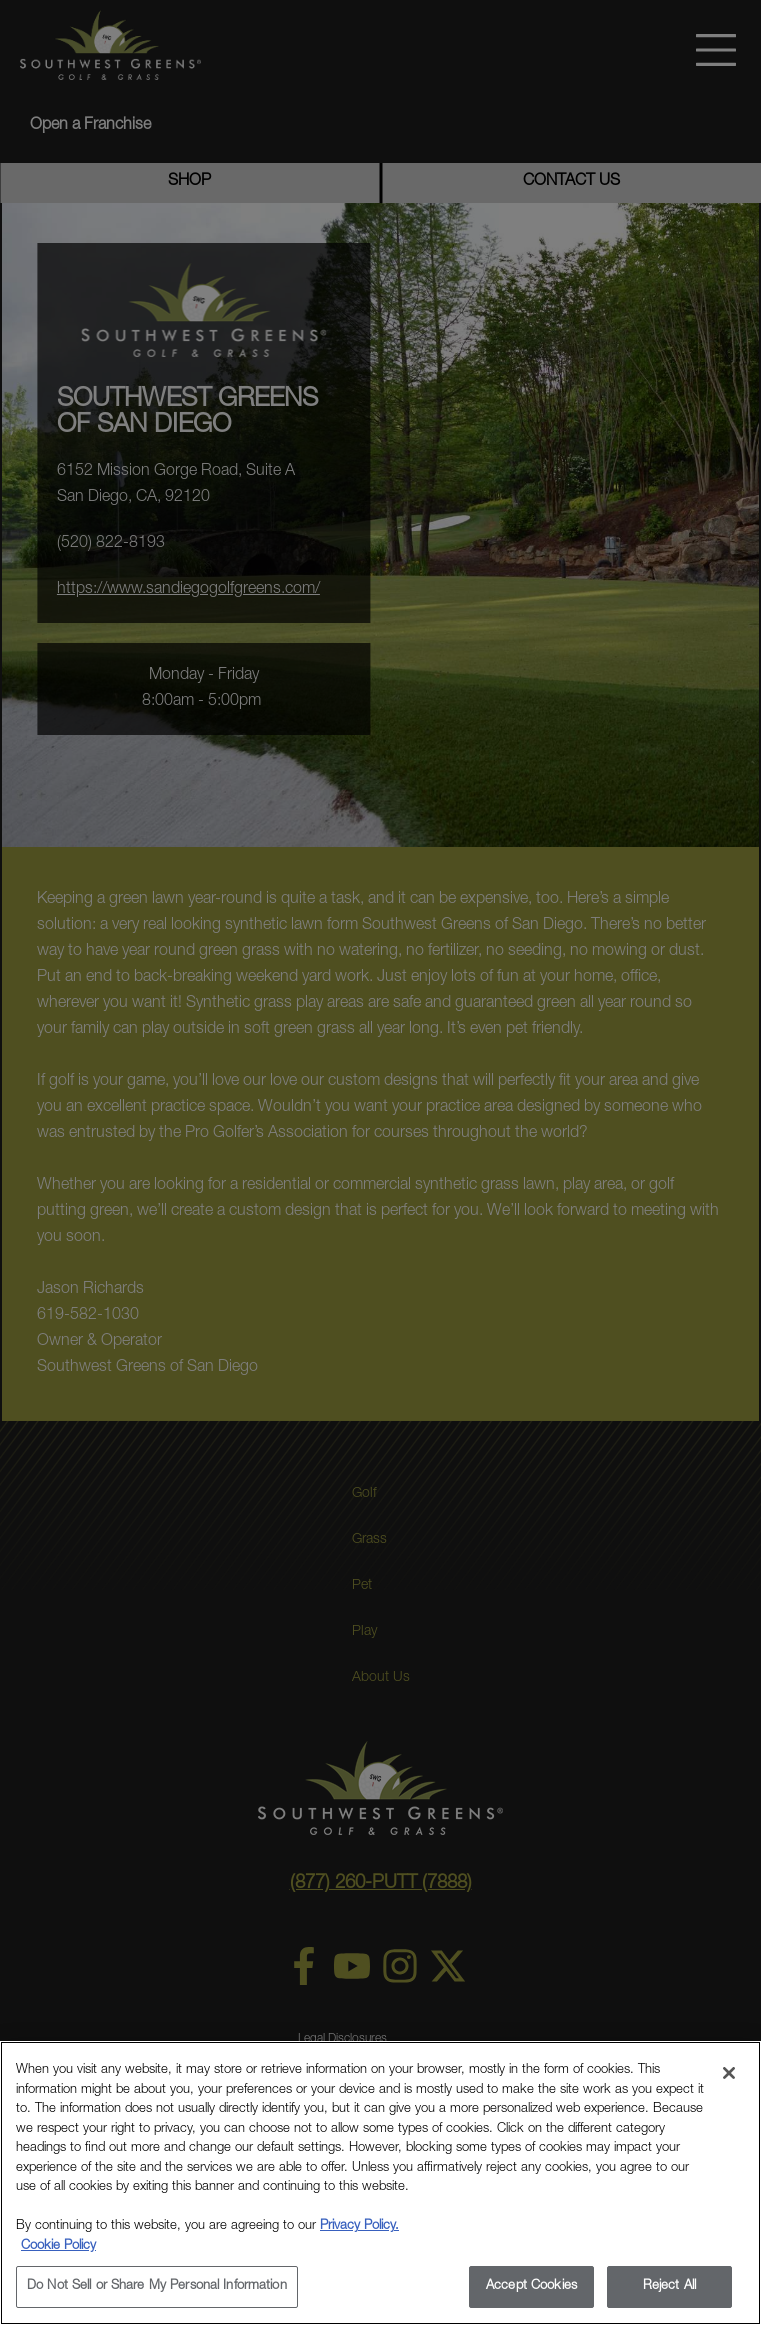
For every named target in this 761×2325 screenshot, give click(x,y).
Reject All (669, 2286)
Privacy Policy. (359, 2226)
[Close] (729, 2073)
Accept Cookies (531, 2286)
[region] (380, 2183)
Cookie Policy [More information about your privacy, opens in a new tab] (58, 2246)
